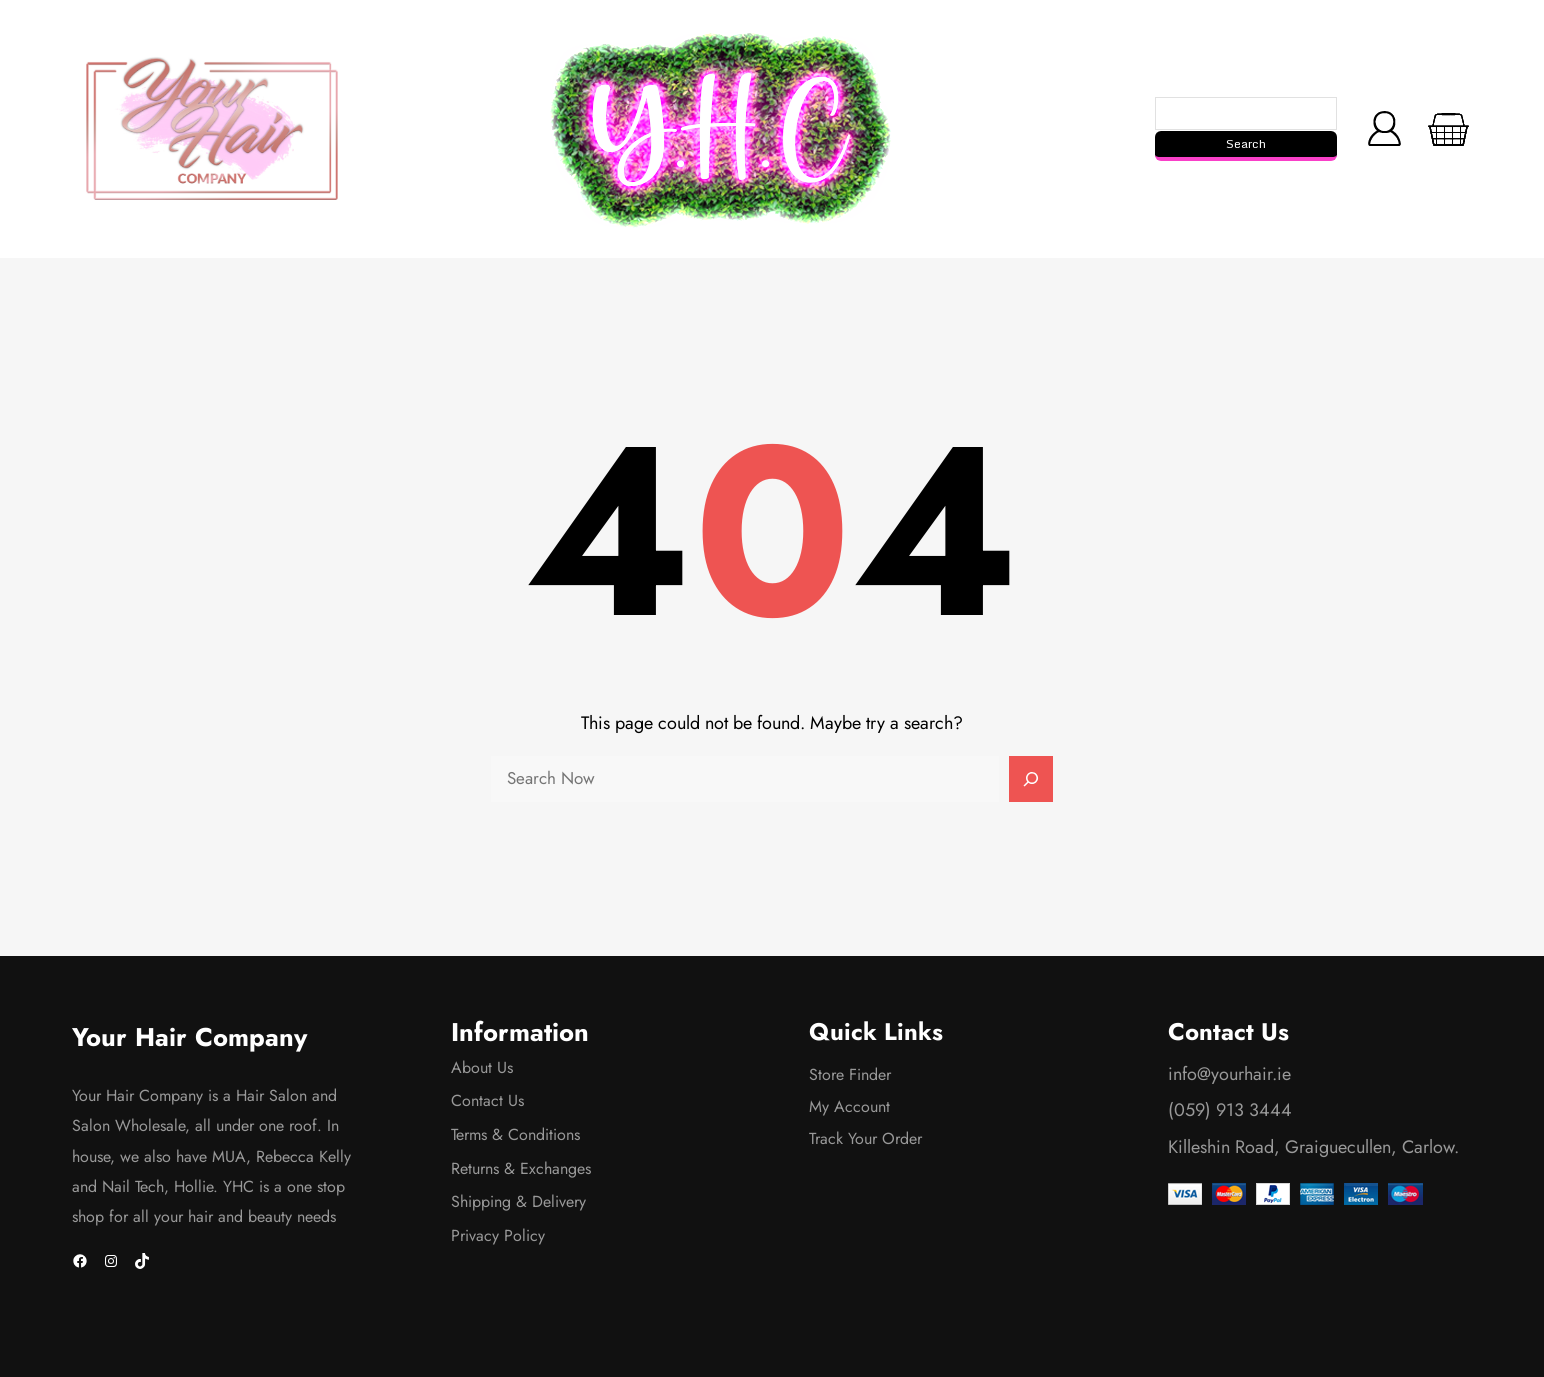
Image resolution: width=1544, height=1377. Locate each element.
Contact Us (487, 1100)
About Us (482, 1067)
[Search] (1031, 779)
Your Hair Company (189, 1037)
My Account (849, 1106)
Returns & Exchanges (521, 1168)
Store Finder (850, 1074)
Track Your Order (865, 1138)
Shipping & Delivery (518, 1201)
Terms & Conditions (515, 1134)
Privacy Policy (498, 1235)
